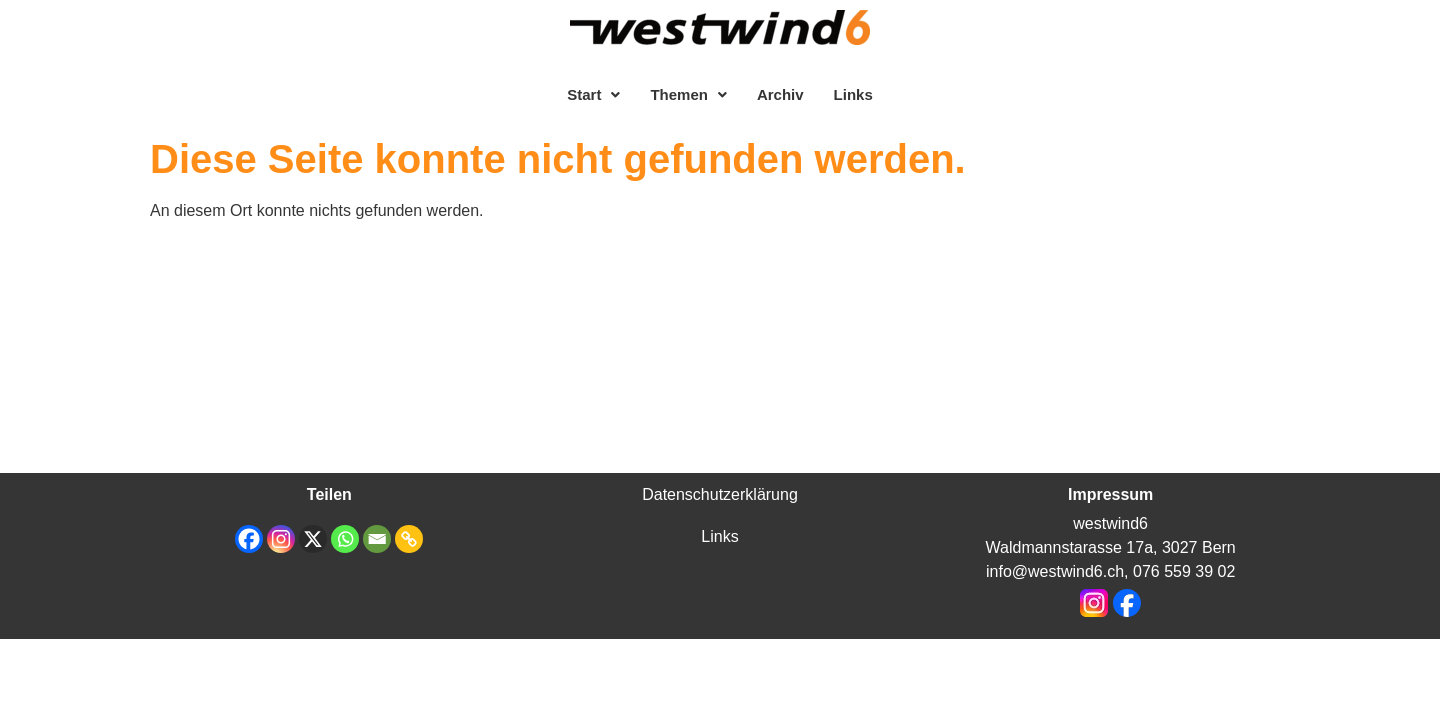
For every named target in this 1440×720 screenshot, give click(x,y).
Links (853, 94)
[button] (593, 94)
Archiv (780, 94)
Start (593, 94)
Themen (688, 94)
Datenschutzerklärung (720, 494)
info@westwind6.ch (1055, 571)
